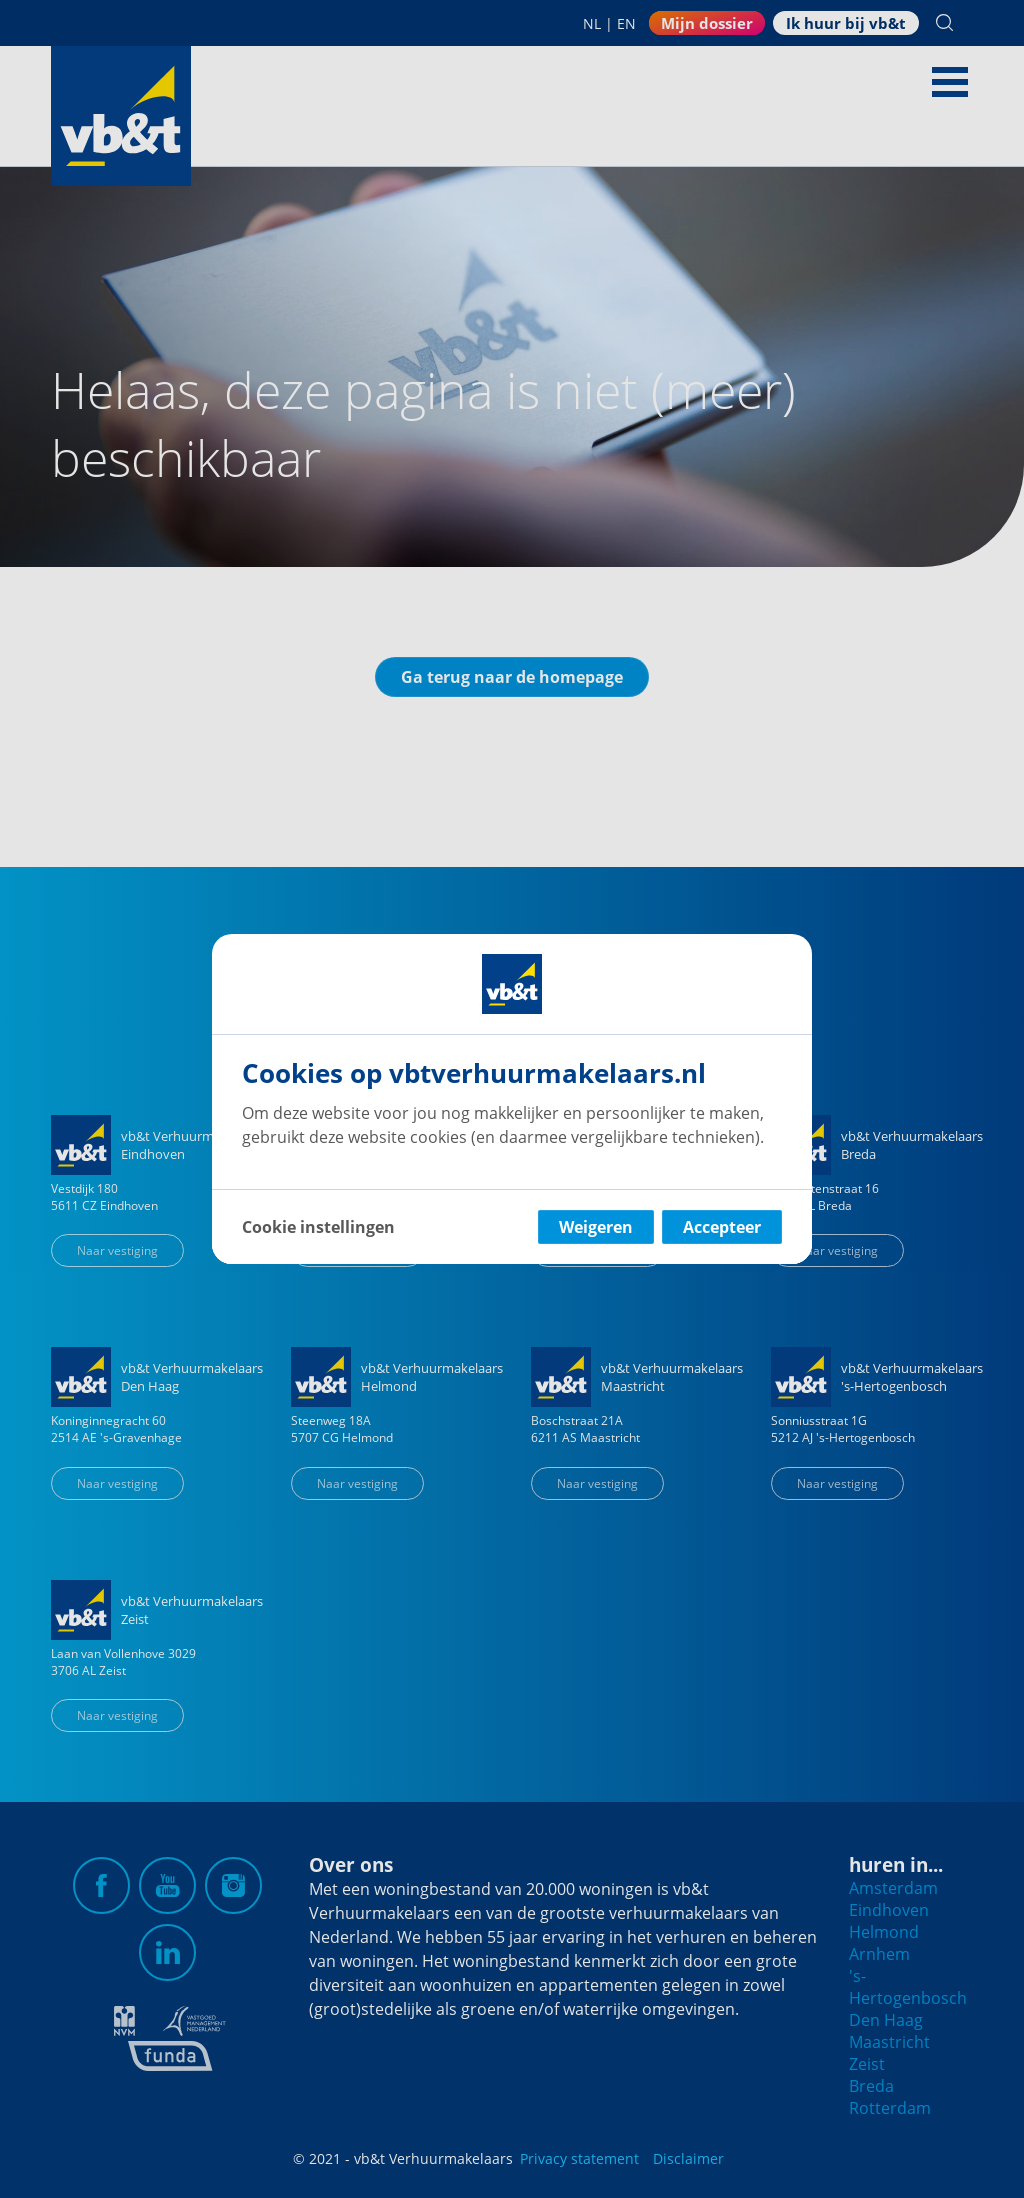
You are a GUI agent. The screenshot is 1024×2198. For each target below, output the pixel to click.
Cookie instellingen (318, 1227)
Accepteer (722, 1227)
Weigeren (596, 1227)
